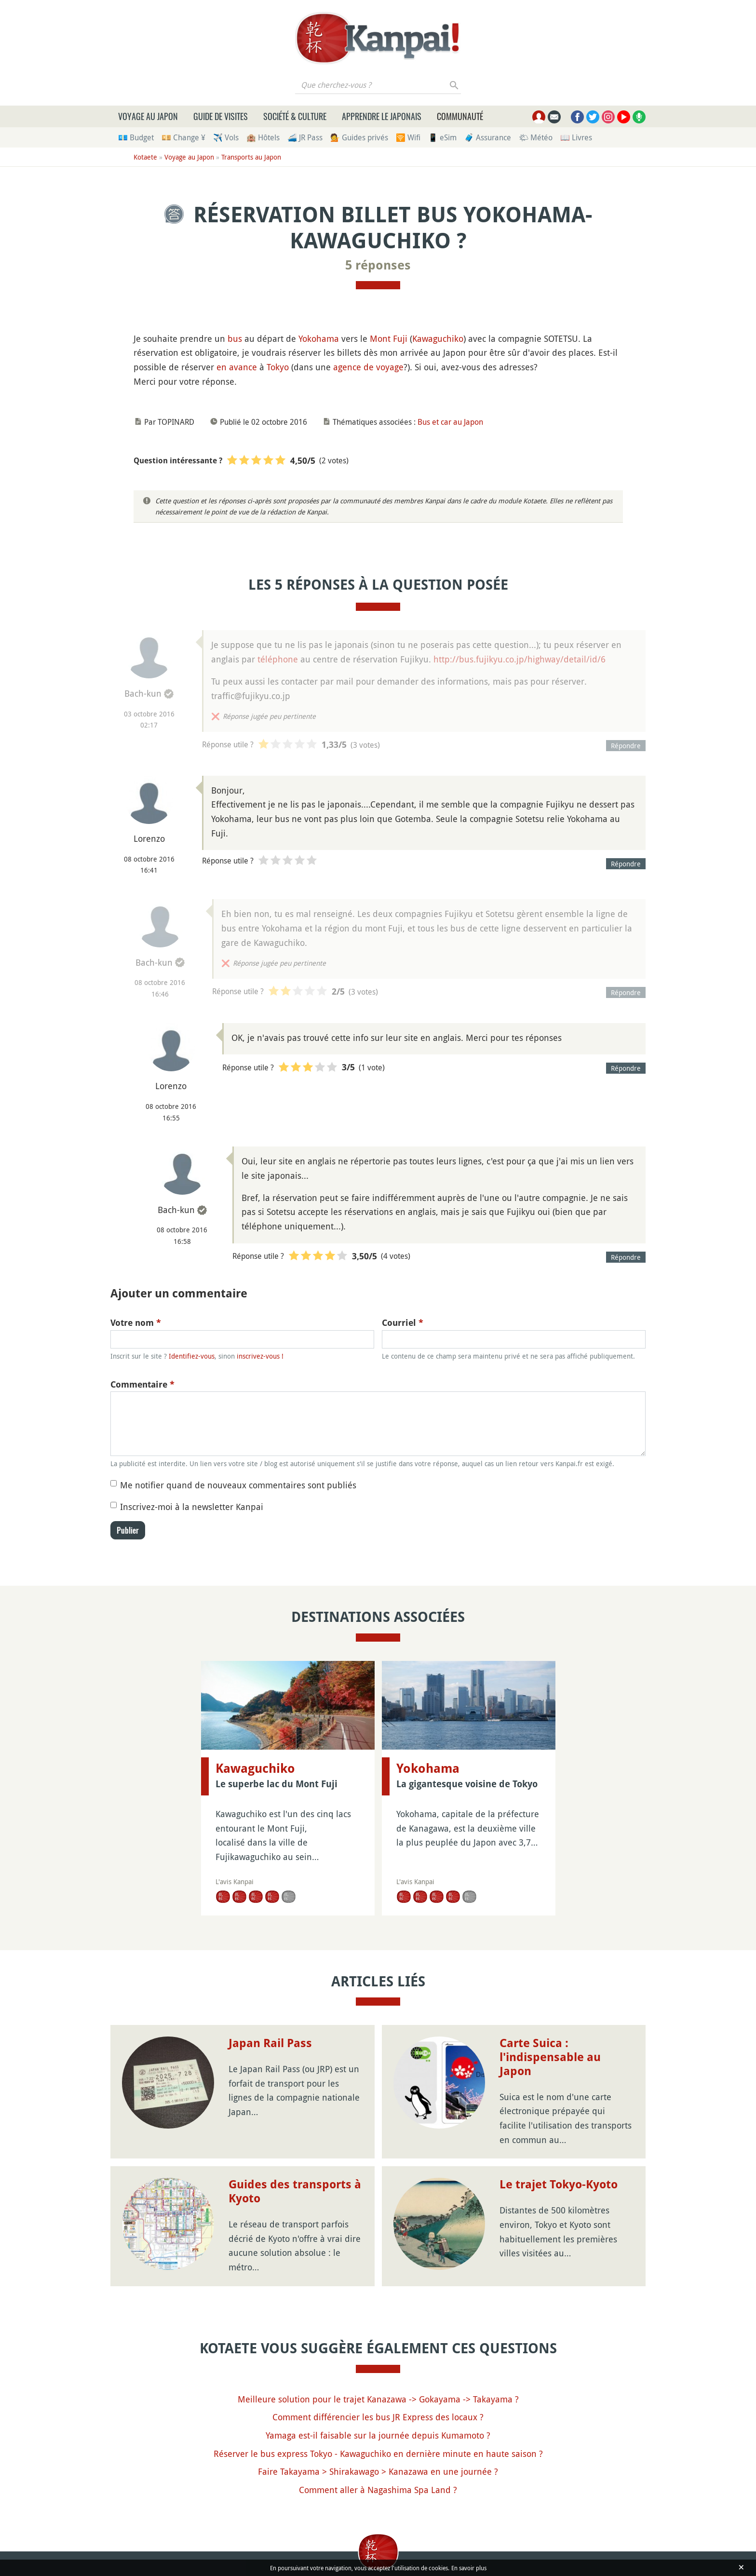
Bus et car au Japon (450, 422)
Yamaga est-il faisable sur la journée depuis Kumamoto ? (378, 2435)
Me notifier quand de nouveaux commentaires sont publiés (238, 1485)
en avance (236, 367)
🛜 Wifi (408, 137)
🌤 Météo (536, 137)
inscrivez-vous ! (260, 1356)
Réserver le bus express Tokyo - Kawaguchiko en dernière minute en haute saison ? (378, 2453)
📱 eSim (442, 137)
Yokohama (318, 338)
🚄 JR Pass (305, 137)
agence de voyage (368, 367)
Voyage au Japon (148, 116)
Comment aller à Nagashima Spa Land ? (378, 2489)
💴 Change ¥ (183, 137)
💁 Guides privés (359, 137)
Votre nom (135, 1323)
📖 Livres (576, 137)
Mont (380, 338)
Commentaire (142, 1384)
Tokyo (278, 367)
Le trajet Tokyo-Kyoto (559, 2184)
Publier (128, 1530)
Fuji (400, 338)
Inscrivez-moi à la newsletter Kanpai (191, 1506)
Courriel (402, 1323)
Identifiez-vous (192, 1356)
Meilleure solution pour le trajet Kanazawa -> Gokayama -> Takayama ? (378, 2399)
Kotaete (145, 157)
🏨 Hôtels (263, 137)
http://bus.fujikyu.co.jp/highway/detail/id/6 (519, 659)
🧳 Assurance (487, 137)
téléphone (277, 659)
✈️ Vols (226, 137)
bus (235, 338)
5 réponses (378, 265)
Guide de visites (220, 116)
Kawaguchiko (437, 338)
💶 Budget (136, 137)
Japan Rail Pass (270, 2043)
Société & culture (294, 116)
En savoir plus (468, 2568)
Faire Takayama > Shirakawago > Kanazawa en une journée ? (378, 2471)
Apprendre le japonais (381, 116)
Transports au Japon (251, 157)
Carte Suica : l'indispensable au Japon (550, 2057)
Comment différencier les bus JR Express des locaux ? (378, 2417)
